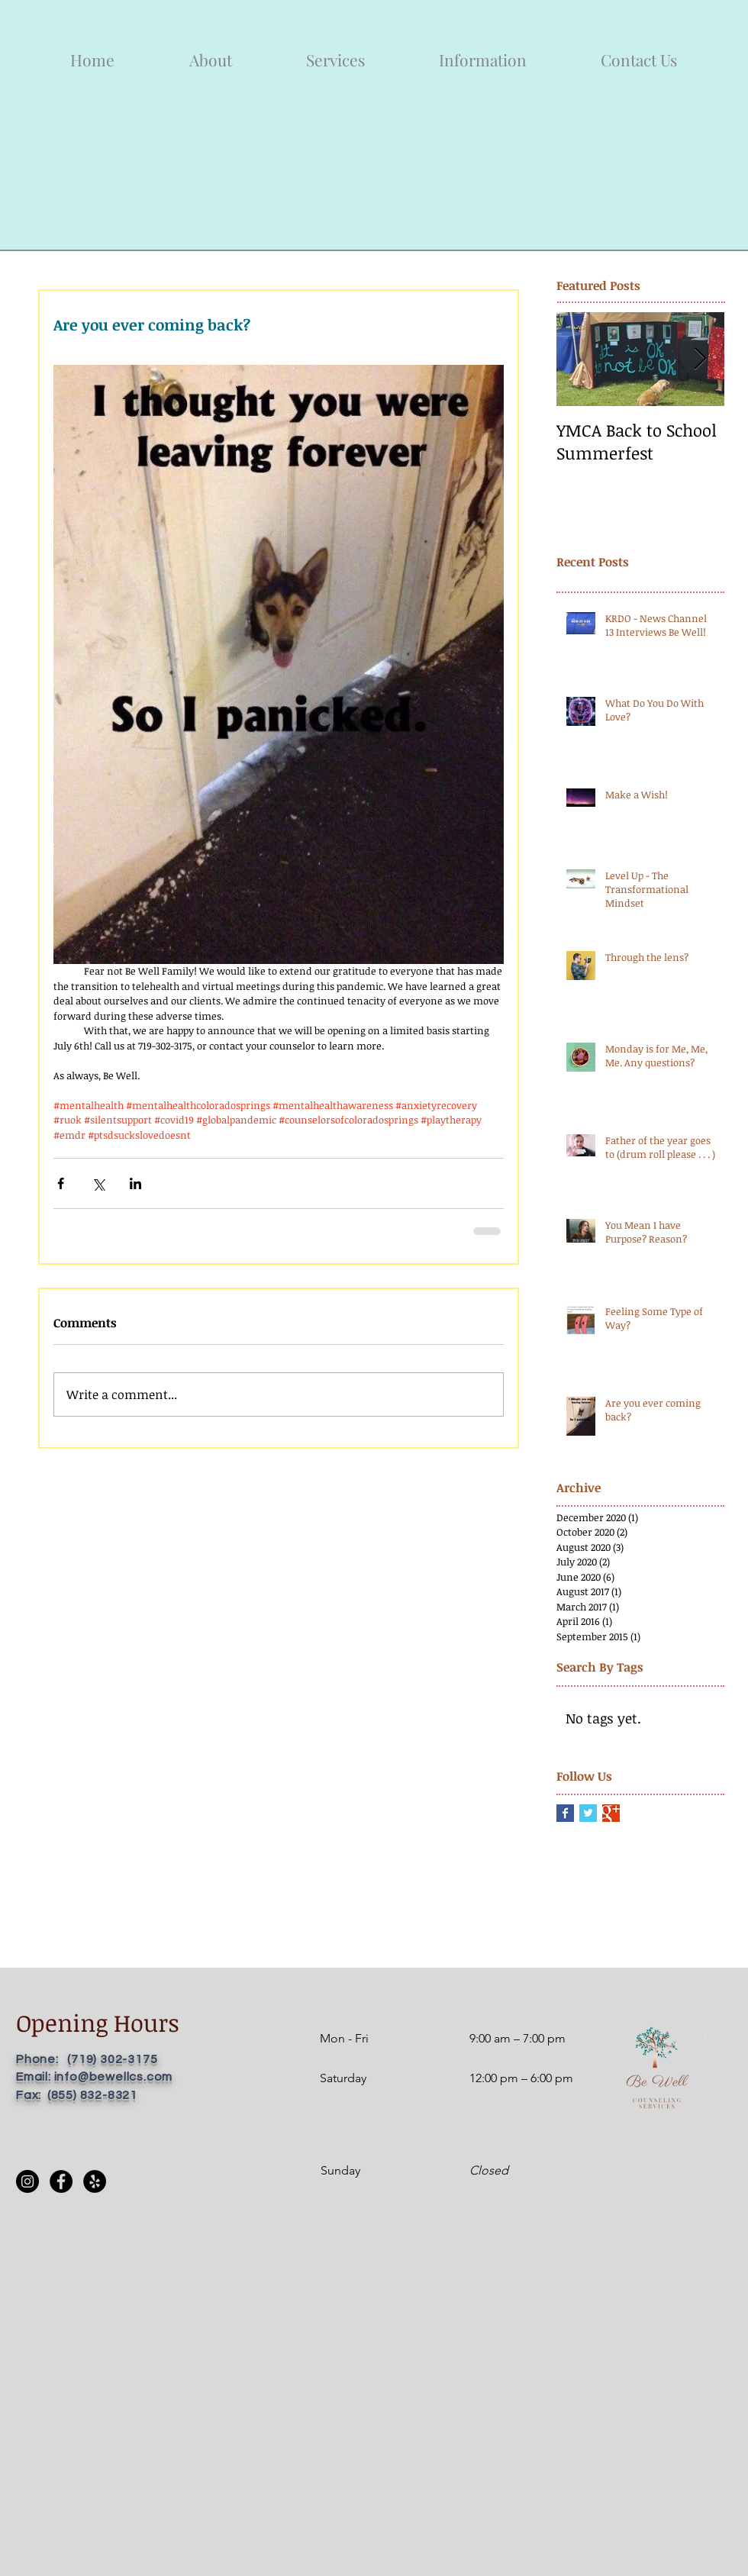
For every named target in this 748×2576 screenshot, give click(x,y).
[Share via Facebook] (60, 1183)
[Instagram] (27, 2181)
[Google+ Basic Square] (611, 1813)
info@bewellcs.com (113, 2077)
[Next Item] (700, 360)
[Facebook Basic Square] (565, 1813)
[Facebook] (61, 2181)
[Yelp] (94, 2181)
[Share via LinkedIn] (135, 1183)
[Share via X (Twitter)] (98, 1183)
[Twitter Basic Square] (588, 1813)
